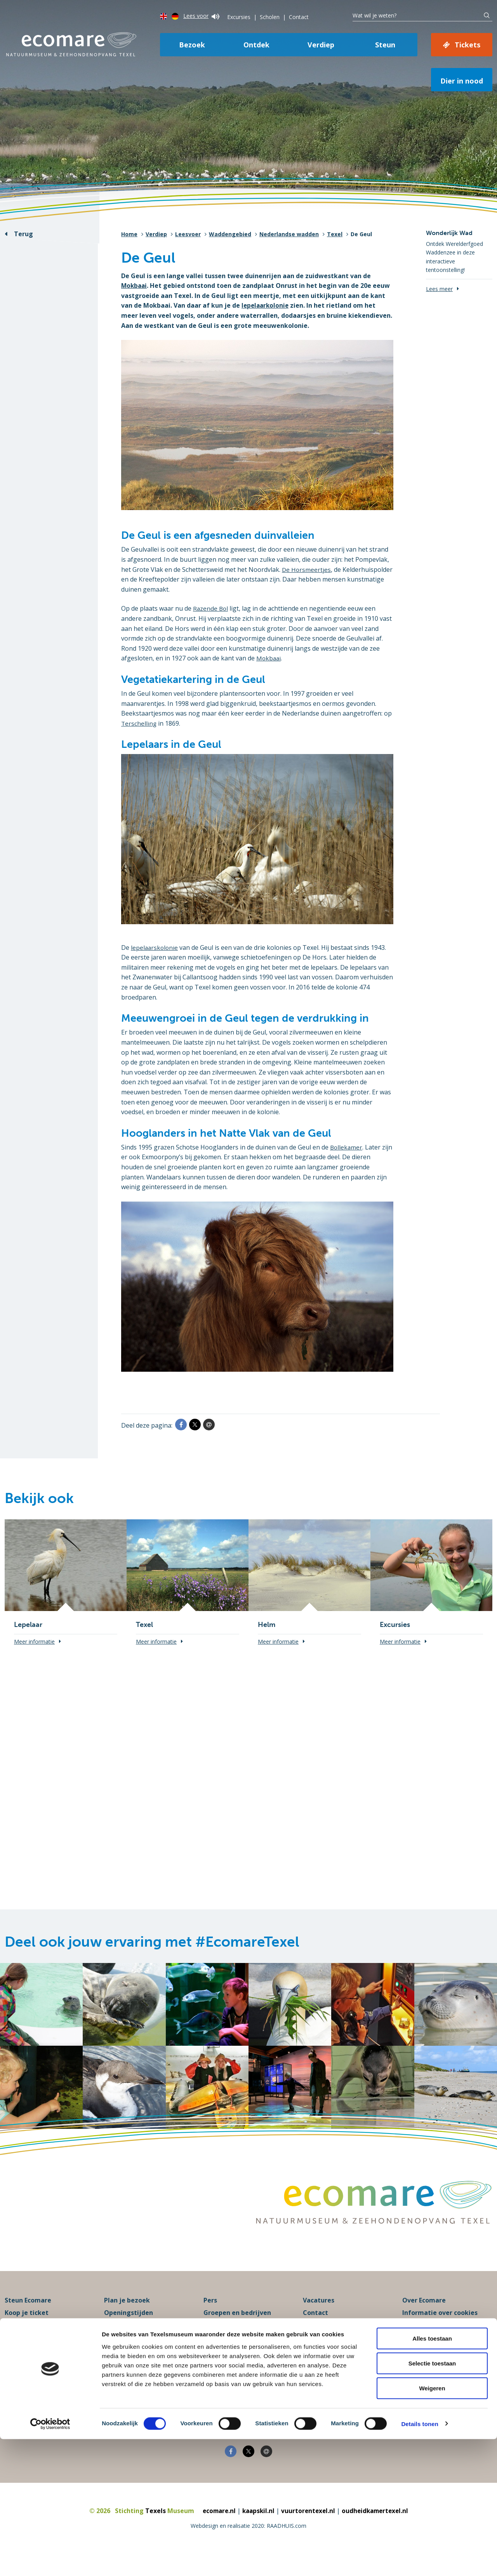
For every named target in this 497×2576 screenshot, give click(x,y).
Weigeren (432, 2525)
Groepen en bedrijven (237, 2329)
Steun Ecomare (28, 2317)
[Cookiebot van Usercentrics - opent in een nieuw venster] (50, 2561)
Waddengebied (230, 234)
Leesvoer (188, 234)
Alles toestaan (432, 2475)
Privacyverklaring (429, 2342)
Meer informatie (34, 1641)
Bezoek (192, 44)
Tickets (467, 44)
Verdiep (321, 44)
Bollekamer (346, 1147)
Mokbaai (134, 285)
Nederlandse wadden (289, 234)
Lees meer (439, 289)
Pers (210, 2317)
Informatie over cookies (440, 2329)
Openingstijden (128, 2329)
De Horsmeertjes (307, 569)
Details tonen (419, 2560)
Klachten (316, 2342)
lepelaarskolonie (155, 947)
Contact (299, 17)
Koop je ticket (27, 2329)
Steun (385, 44)
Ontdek (256, 44)
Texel (334, 234)
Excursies (238, 17)
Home (129, 234)
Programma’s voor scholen (244, 2342)
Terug (23, 234)
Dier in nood (461, 80)
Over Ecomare (424, 2317)
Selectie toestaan (432, 2500)
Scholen (270, 17)
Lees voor (201, 15)
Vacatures (318, 2317)
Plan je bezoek (127, 2317)
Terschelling (139, 723)
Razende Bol (211, 608)
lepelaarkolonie (266, 305)
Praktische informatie (139, 2342)
